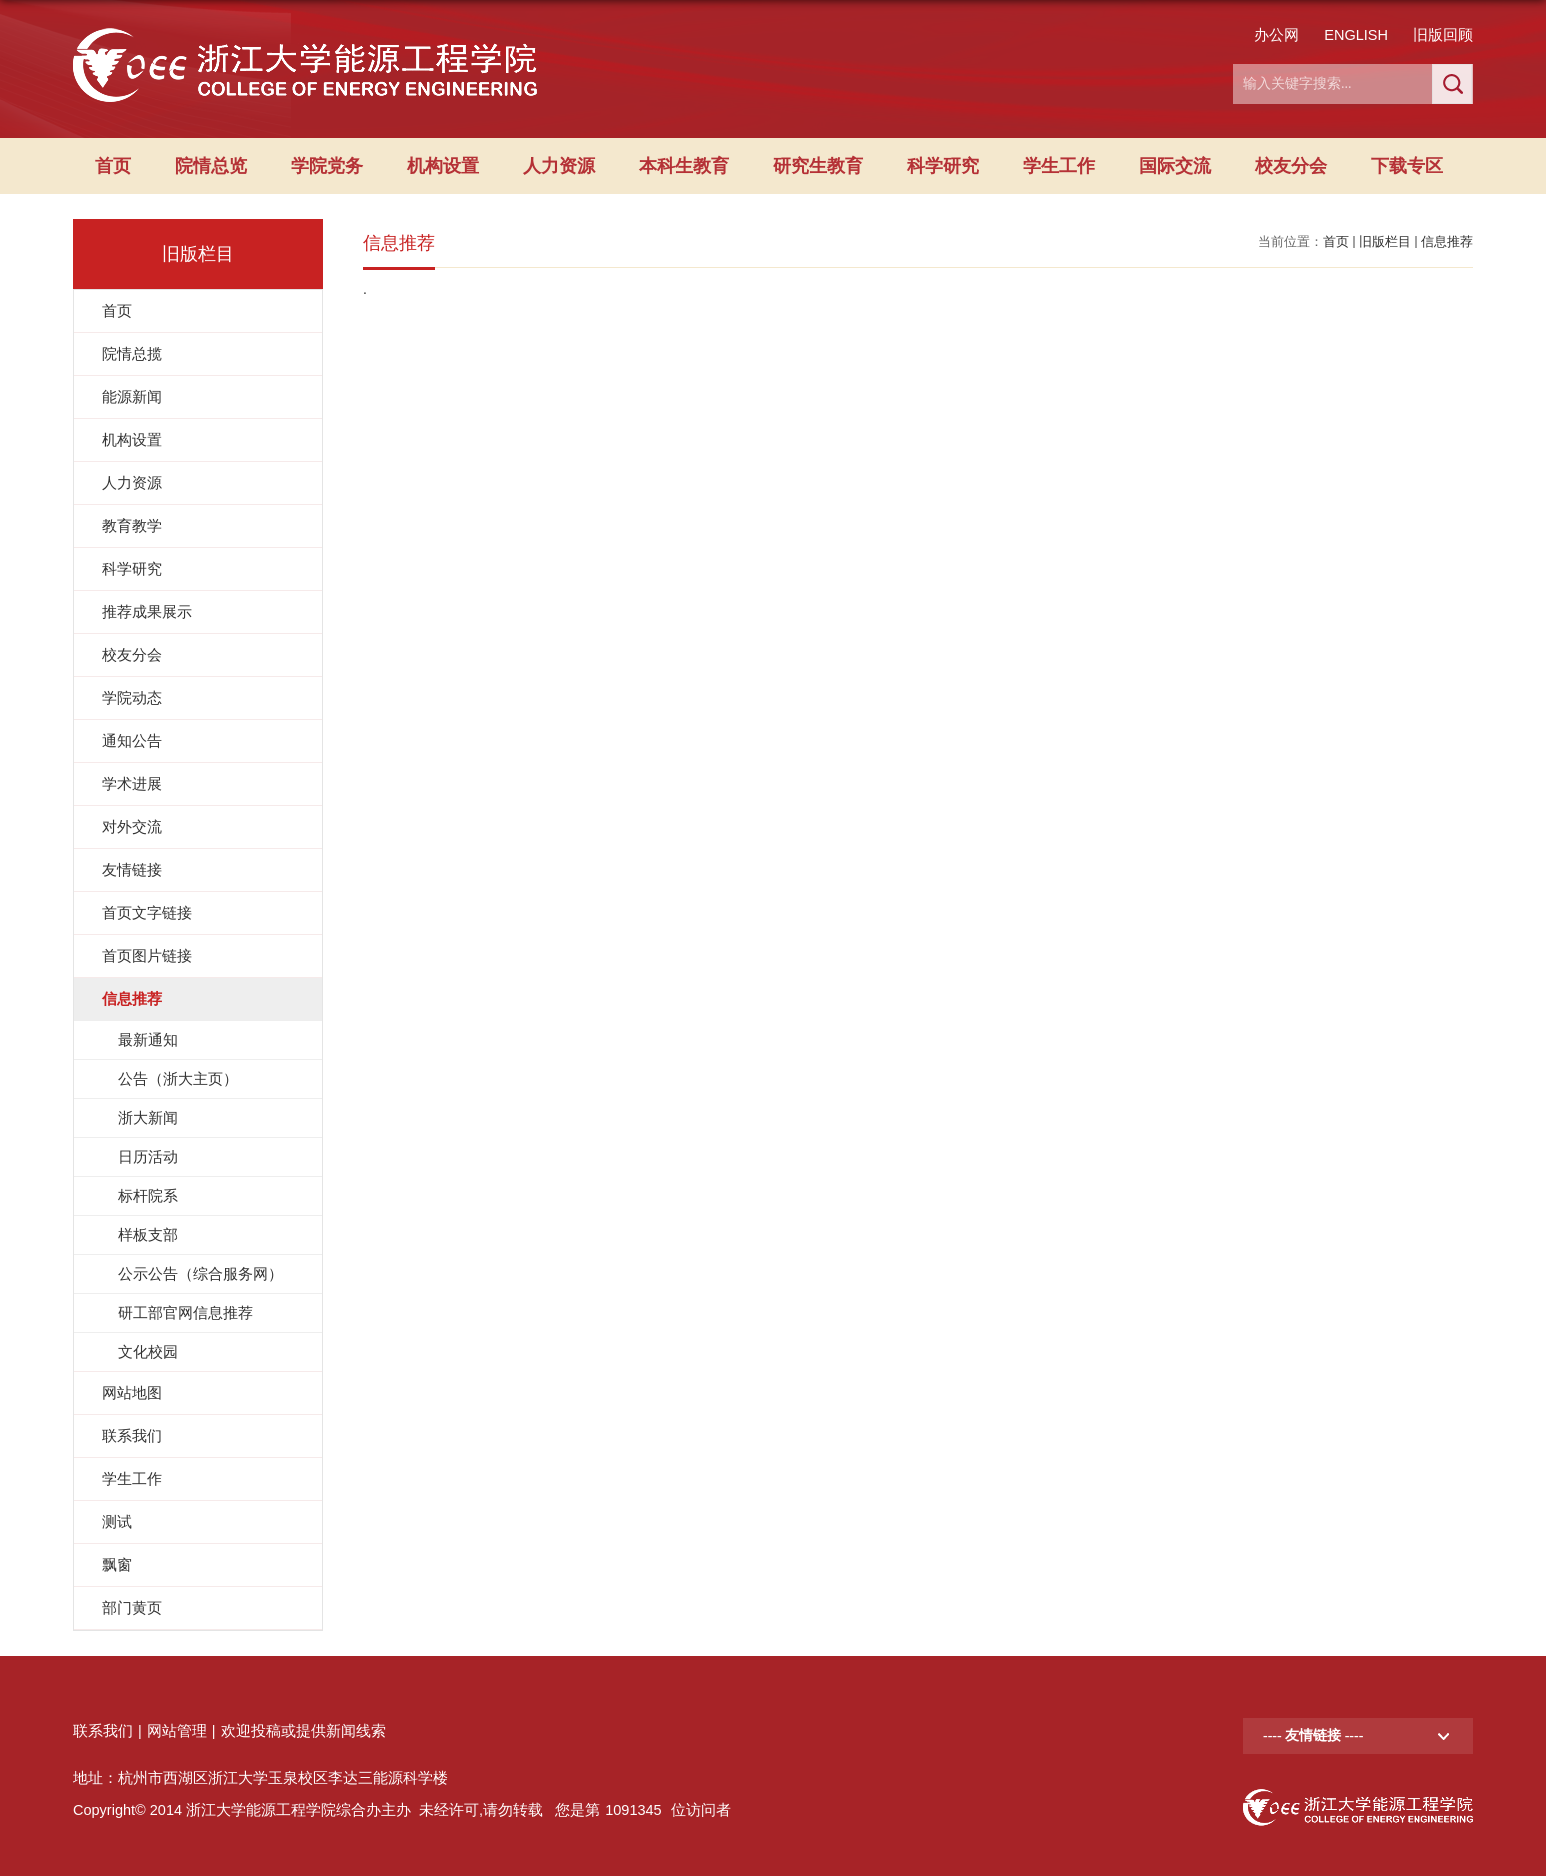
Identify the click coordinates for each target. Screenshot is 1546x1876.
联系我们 (103, 1731)
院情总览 (211, 166)
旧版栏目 (1385, 241)
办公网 (1276, 35)
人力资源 (559, 166)
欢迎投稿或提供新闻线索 (303, 1731)
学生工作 (1059, 166)
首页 (113, 166)
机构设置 (443, 166)
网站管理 (177, 1731)
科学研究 (943, 166)
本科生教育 (684, 166)
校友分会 (1291, 166)
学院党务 (327, 166)
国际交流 (1175, 166)
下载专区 (1407, 166)
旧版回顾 (1443, 35)
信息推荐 (1447, 241)
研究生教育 (818, 166)
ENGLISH (1356, 35)
